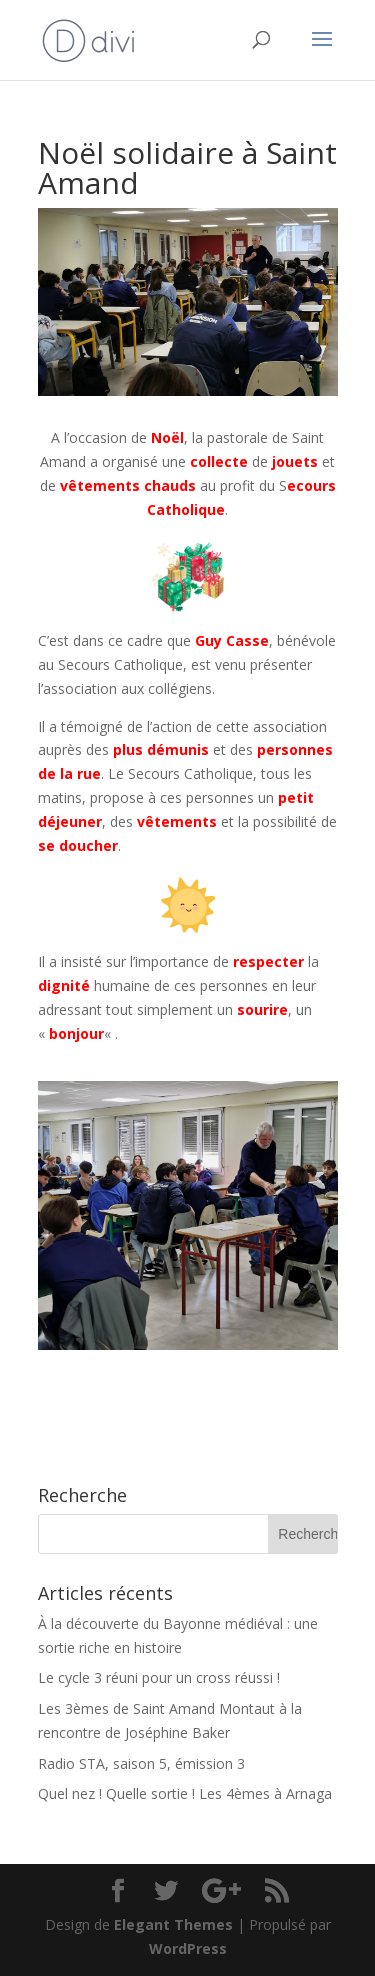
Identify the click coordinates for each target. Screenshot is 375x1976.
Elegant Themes (173, 1924)
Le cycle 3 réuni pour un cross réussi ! (159, 1677)
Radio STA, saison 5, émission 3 (141, 1763)
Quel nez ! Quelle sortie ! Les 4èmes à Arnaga (185, 1793)
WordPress (188, 1948)
